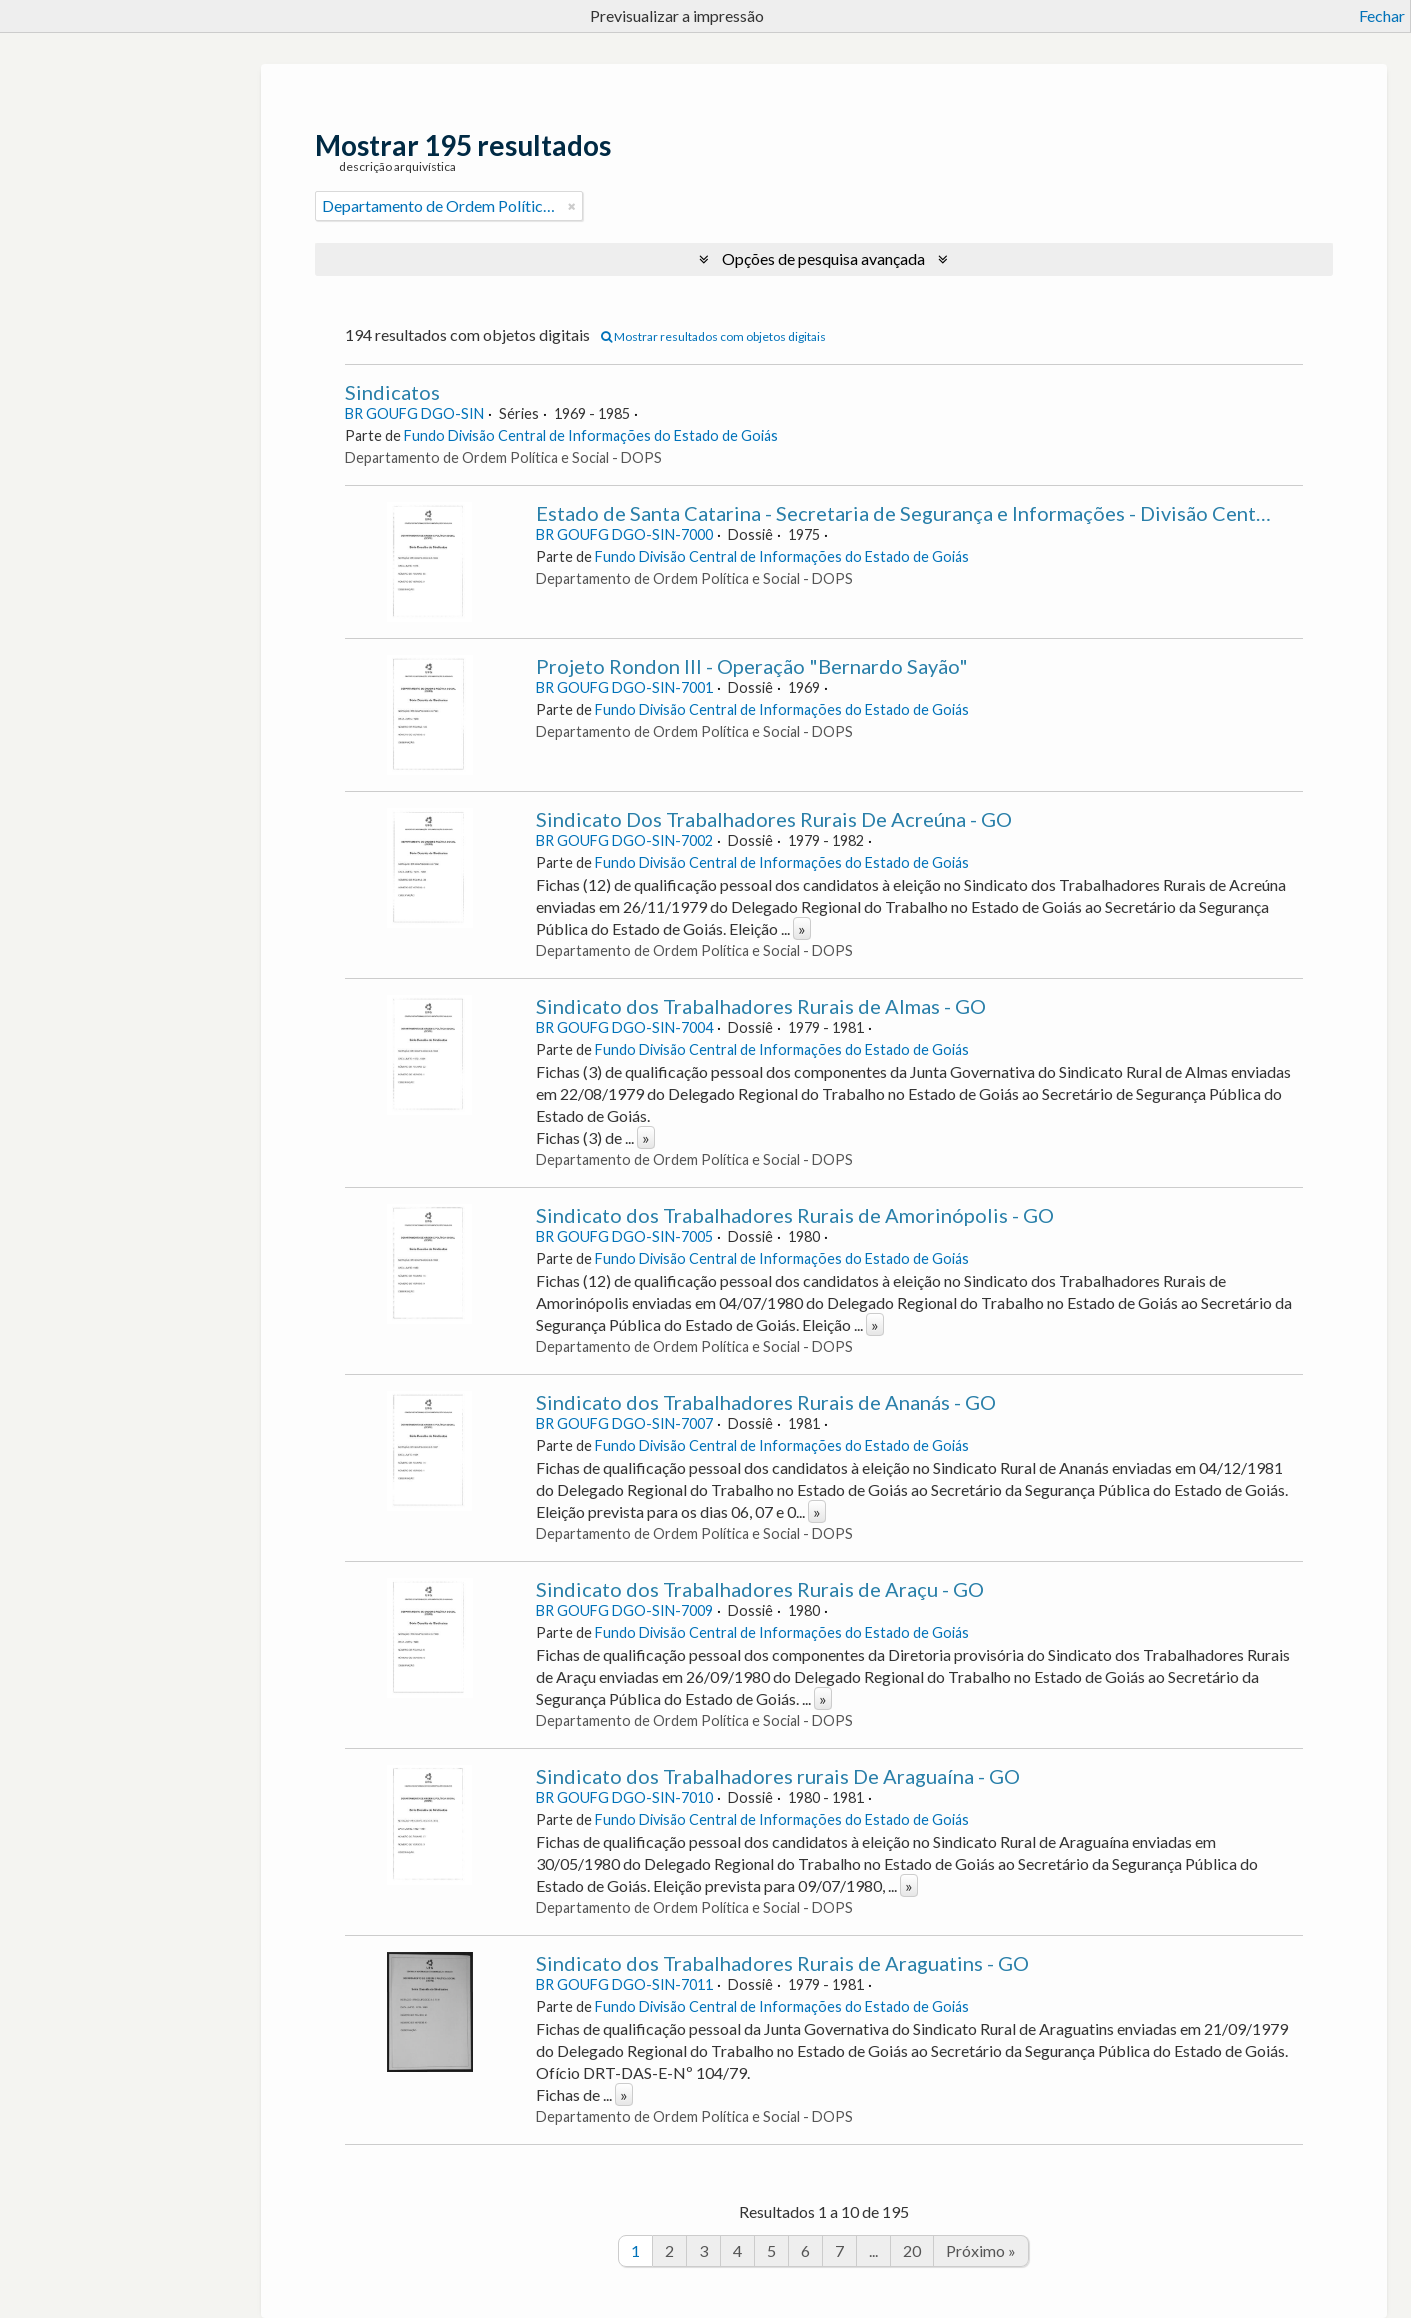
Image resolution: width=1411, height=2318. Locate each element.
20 (912, 2250)
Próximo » (981, 2250)
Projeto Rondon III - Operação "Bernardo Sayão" (752, 666)
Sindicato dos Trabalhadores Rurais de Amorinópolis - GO (795, 1215)
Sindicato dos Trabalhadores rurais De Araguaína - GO (778, 1776)
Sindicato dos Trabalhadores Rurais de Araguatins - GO (782, 1963)
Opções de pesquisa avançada (823, 258)
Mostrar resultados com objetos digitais (713, 336)
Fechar (1382, 15)
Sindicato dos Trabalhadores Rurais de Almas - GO (761, 1006)
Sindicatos (392, 392)
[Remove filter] (572, 206)
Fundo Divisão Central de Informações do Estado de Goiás (591, 435)
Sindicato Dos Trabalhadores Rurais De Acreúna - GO (774, 819)
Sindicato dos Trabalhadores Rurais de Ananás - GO (766, 1402)
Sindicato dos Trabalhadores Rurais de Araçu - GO (760, 1589)
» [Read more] (802, 928)
